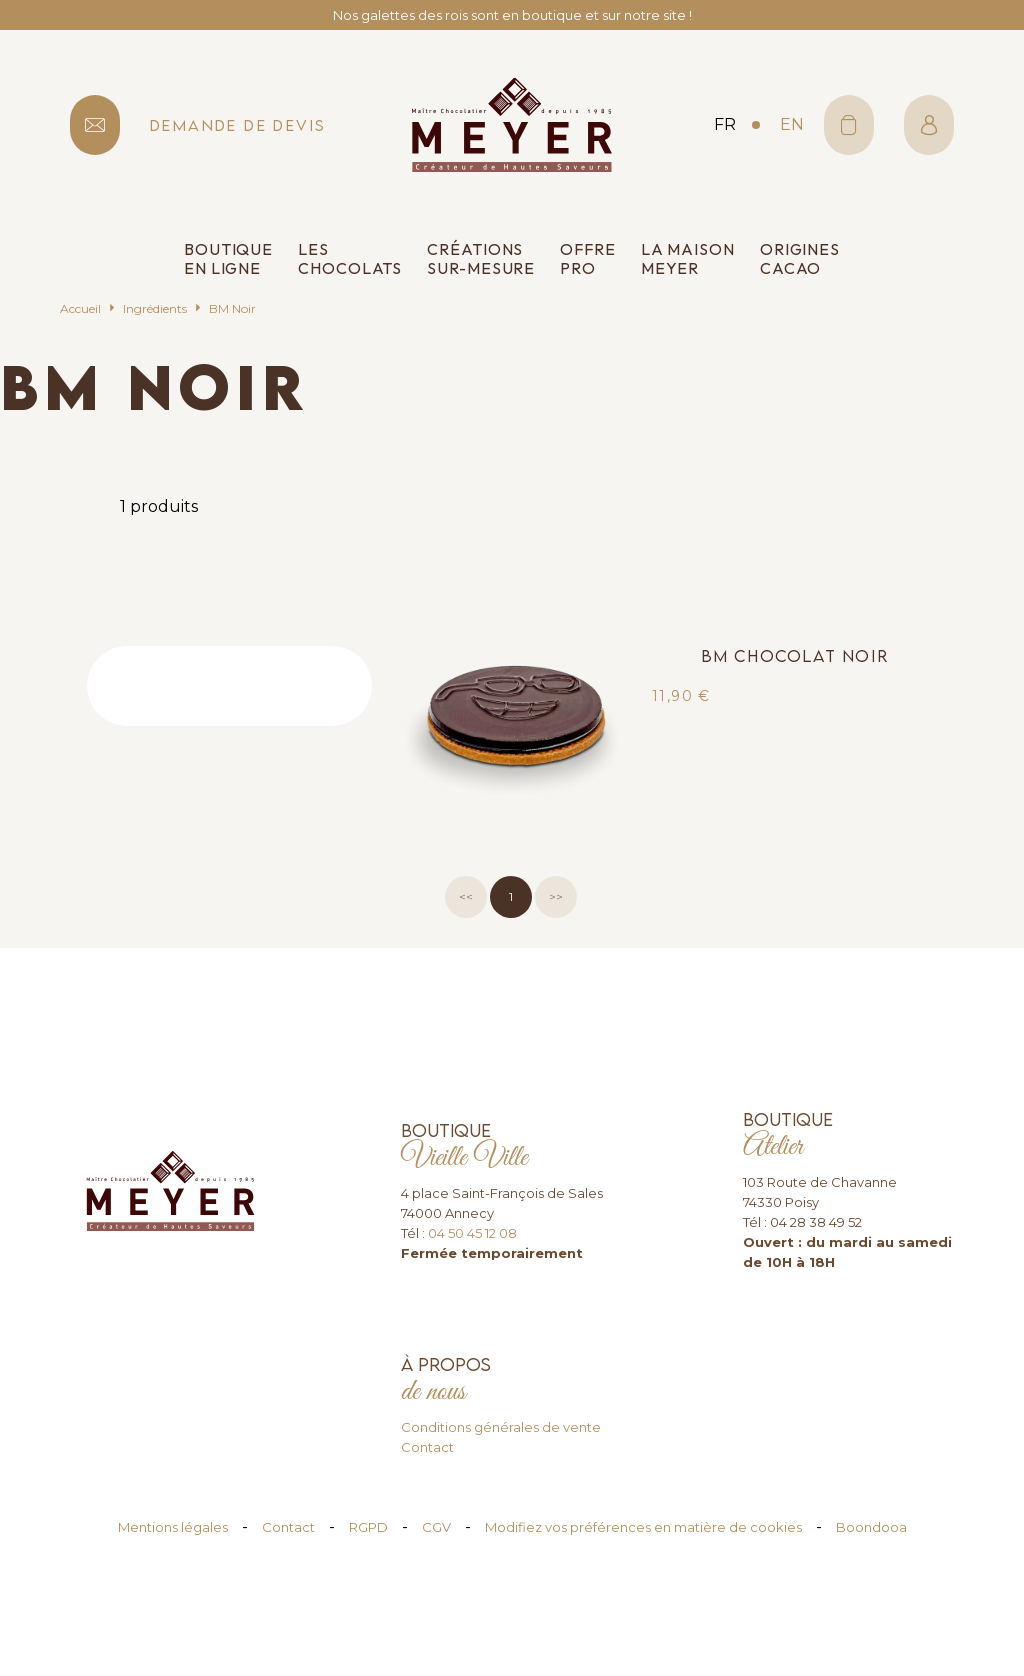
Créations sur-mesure (481, 259)
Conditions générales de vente (501, 1427)
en (792, 124)
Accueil (80, 308)
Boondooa (871, 1527)
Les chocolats (350, 259)
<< (466, 896)
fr (725, 124)
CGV (436, 1527)
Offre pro (588, 259)
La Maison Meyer (688, 259)
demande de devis (238, 125)
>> (556, 896)
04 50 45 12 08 (472, 1233)
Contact (427, 1447)
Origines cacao (800, 259)
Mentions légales (173, 1527)
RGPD (368, 1527)
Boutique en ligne (228, 259)
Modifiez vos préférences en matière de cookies (643, 1527)
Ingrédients (155, 308)
